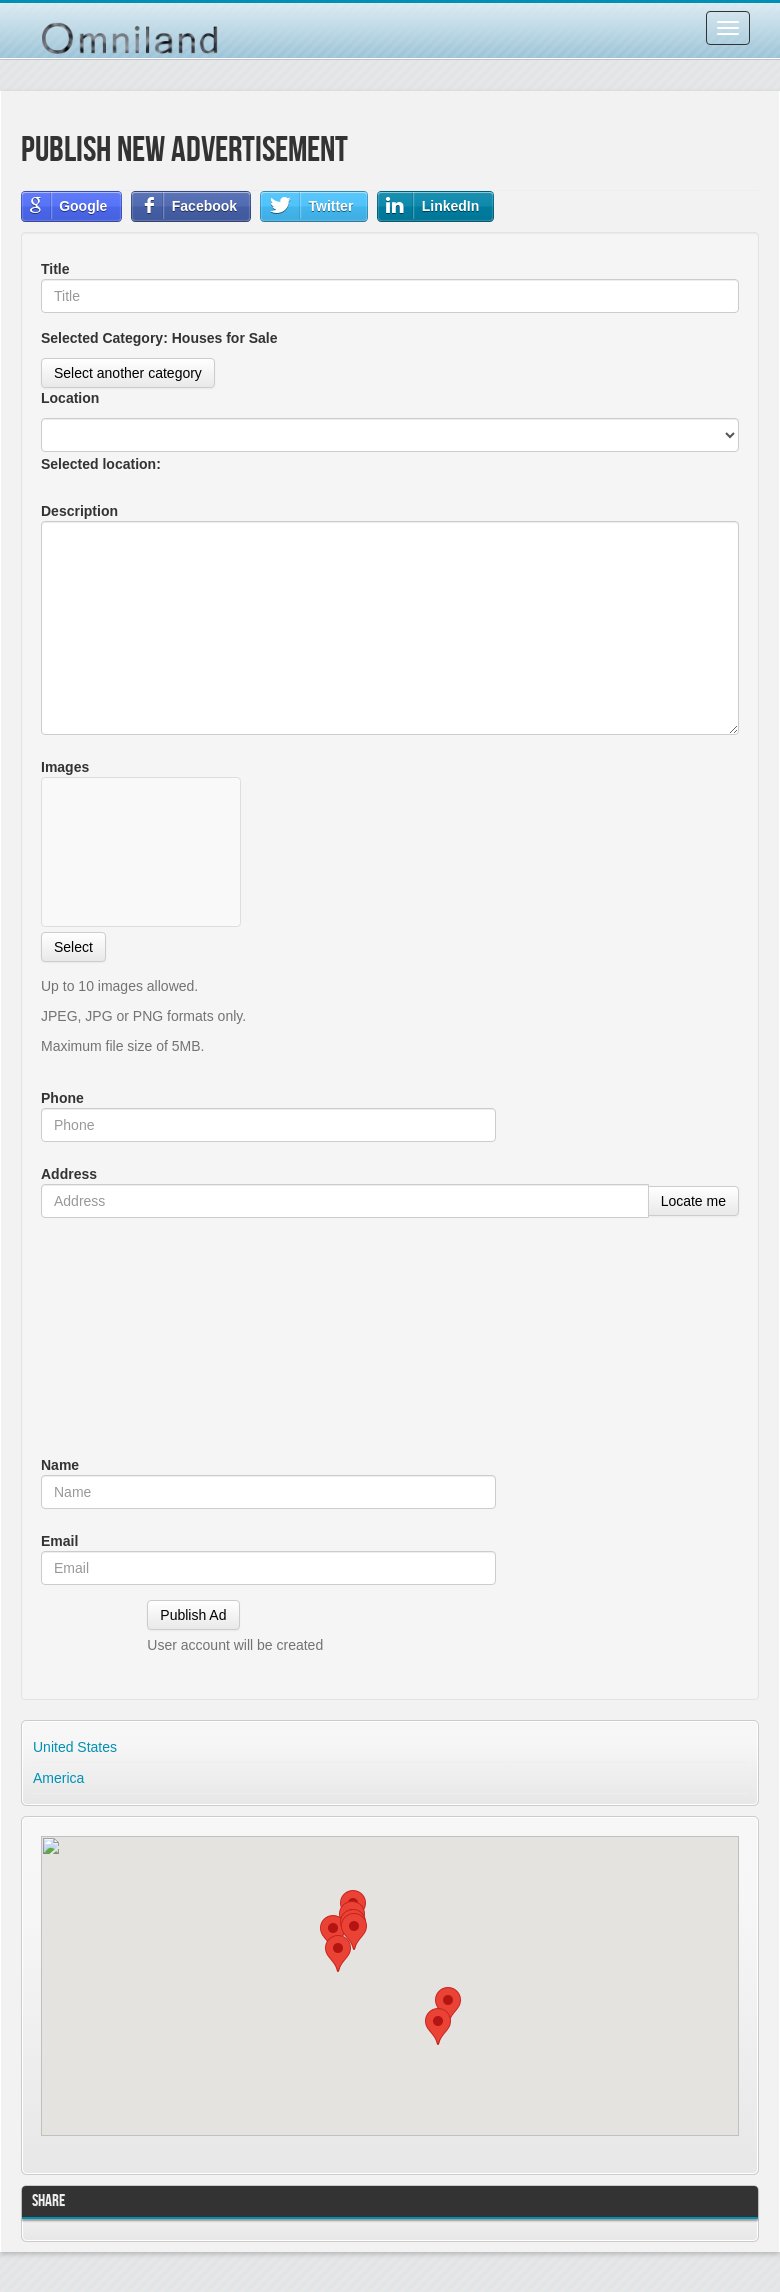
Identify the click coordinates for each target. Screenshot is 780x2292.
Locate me (693, 1201)
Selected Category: (159, 338)
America (58, 1778)
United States (75, 1747)
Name (60, 1465)
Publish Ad (193, 1615)
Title (55, 269)
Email (59, 1541)
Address (69, 1174)
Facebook (204, 206)
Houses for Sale (225, 338)
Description (79, 511)
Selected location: (103, 464)
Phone (62, 1098)
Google (83, 206)
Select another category (128, 373)
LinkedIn (451, 206)
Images (65, 767)
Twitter (330, 206)
